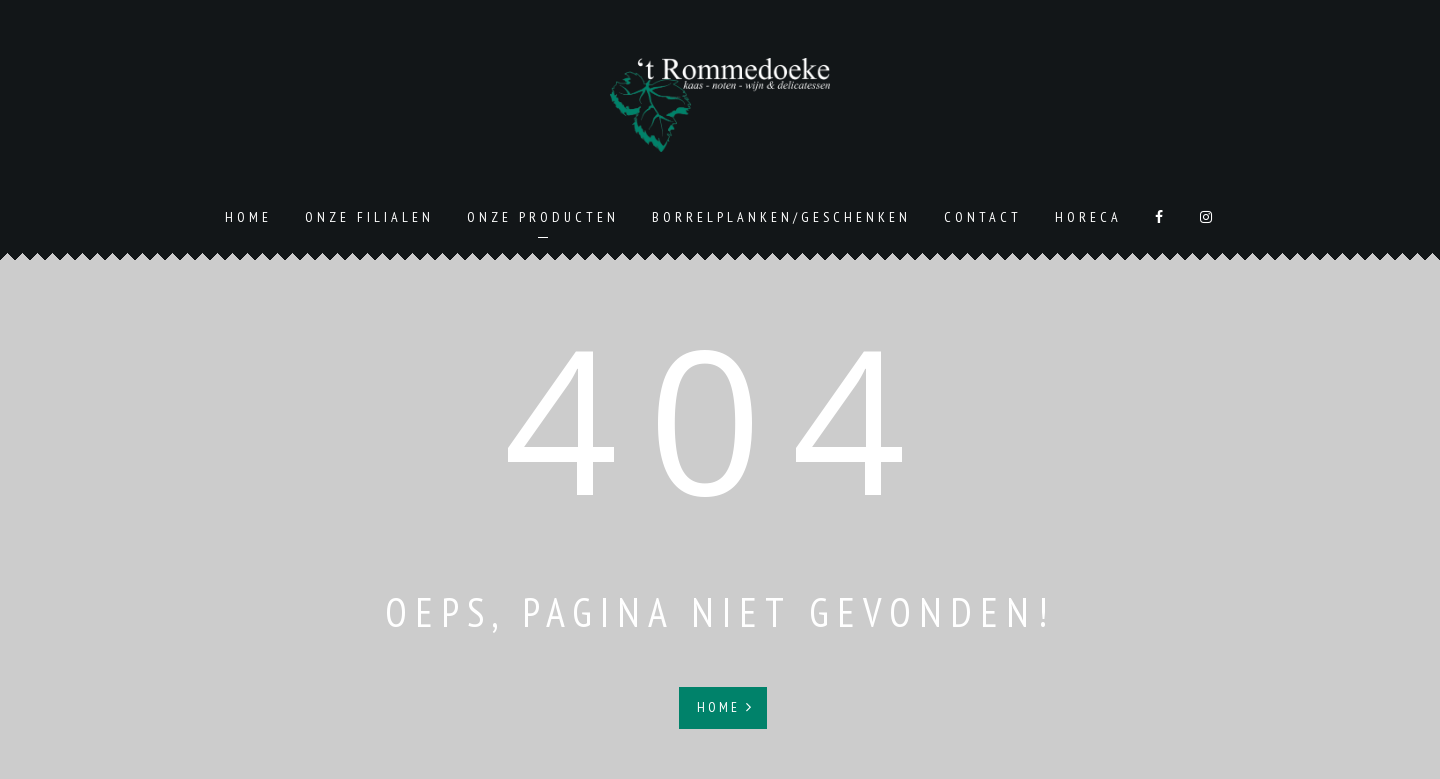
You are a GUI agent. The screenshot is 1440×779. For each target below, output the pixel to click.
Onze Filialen (369, 217)
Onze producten (543, 217)
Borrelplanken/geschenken (781, 217)
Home (248, 217)
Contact (983, 217)
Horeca (1088, 217)
